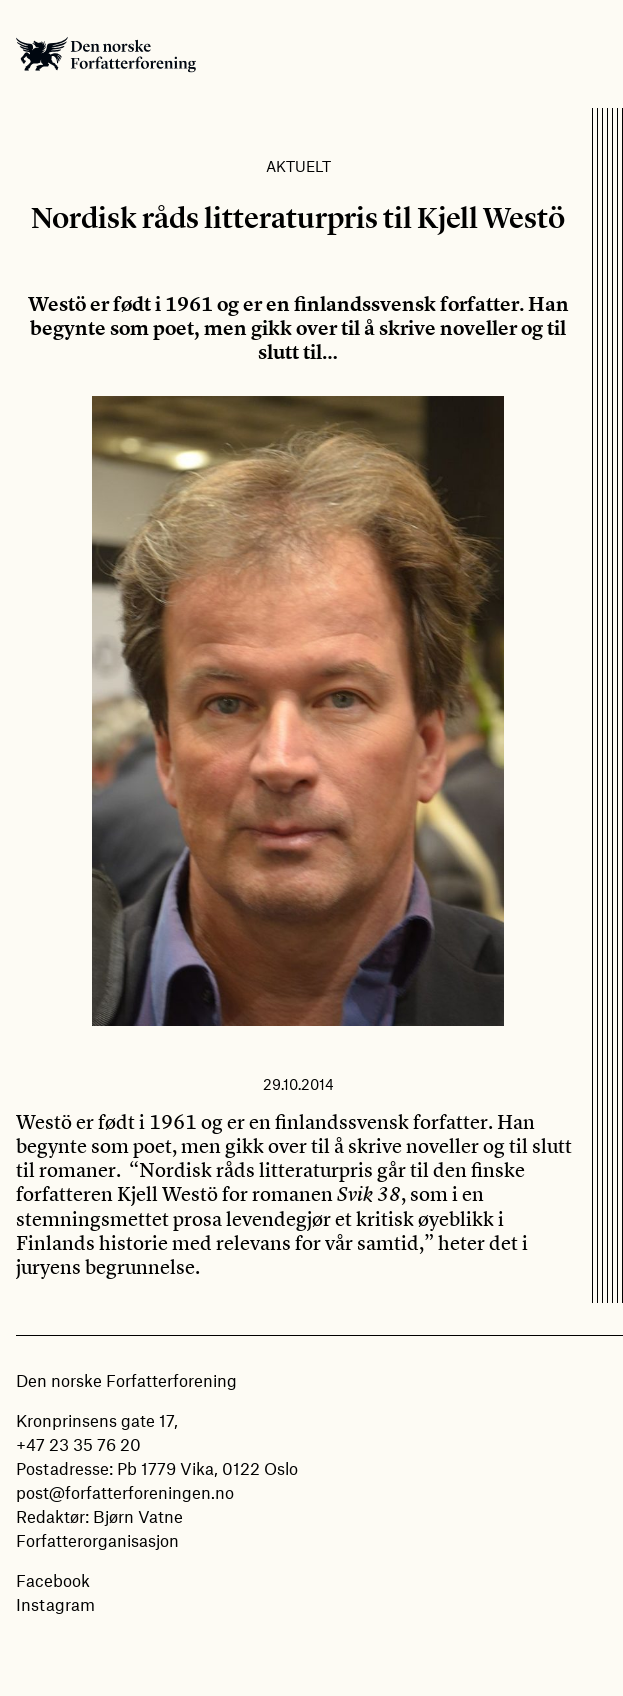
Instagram (55, 1604)
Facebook (53, 1580)
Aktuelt (298, 166)
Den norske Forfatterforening (106, 54)
